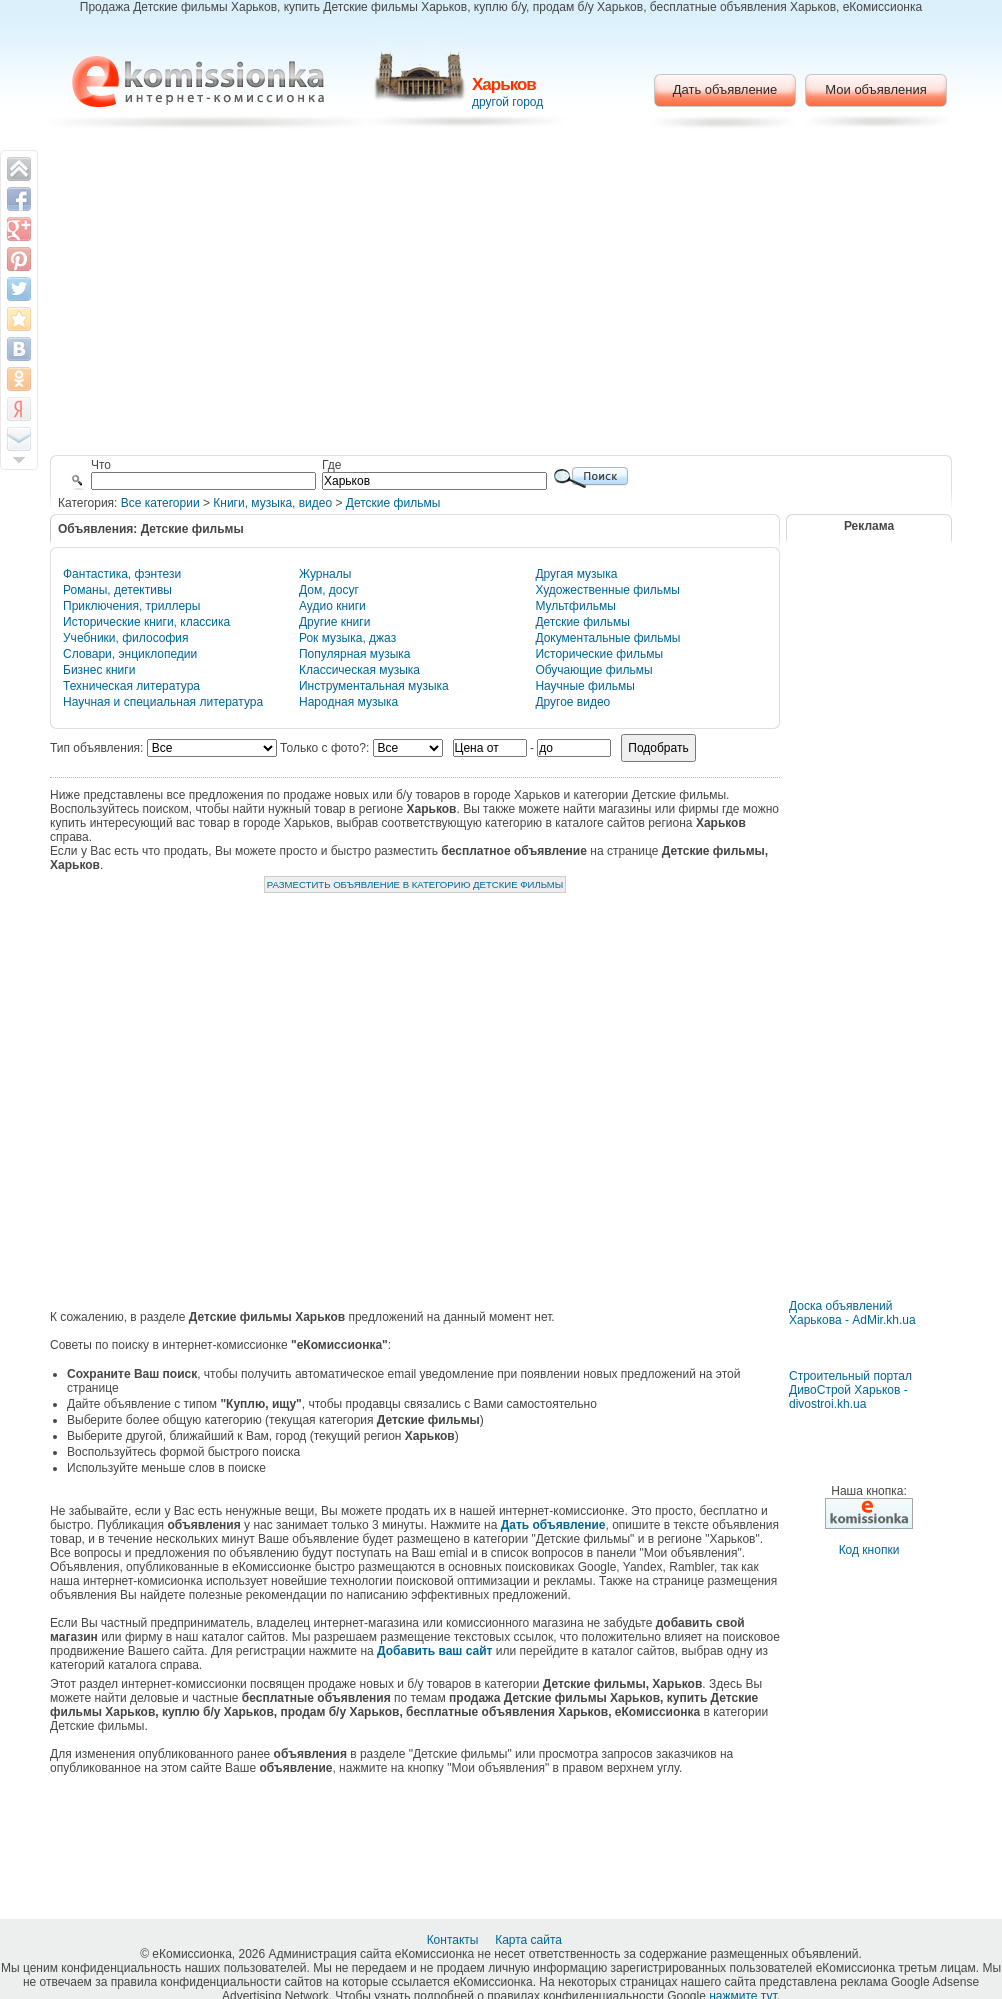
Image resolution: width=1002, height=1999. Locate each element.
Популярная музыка (355, 654)
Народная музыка (348, 702)
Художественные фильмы (607, 590)
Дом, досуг (329, 590)
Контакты (454, 1940)
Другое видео (572, 702)
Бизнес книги (99, 670)
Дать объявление (725, 89)
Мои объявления (875, 89)
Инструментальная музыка (374, 686)
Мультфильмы (575, 606)
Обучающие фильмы (593, 670)
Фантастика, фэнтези (122, 574)
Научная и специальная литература (163, 702)
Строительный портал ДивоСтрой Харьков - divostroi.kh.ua (850, 1390)
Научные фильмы (584, 686)
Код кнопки (869, 1550)
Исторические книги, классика (146, 622)
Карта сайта (530, 1940)
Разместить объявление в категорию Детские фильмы (415, 884)
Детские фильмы (393, 503)
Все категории (160, 503)
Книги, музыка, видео (272, 503)
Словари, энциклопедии (130, 654)
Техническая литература (131, 686)
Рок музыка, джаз (347, 638)
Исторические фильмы (599, 654)
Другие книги (334, 622)
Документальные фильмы (607, 638)
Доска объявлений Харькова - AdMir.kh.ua (852, 1313)
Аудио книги (332, 606)
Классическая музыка (359, 670)
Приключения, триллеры (131, 606)
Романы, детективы (117, 590)
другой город (507, 102)
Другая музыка (576, 574)
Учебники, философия (126, 638)
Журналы (325, 574)
